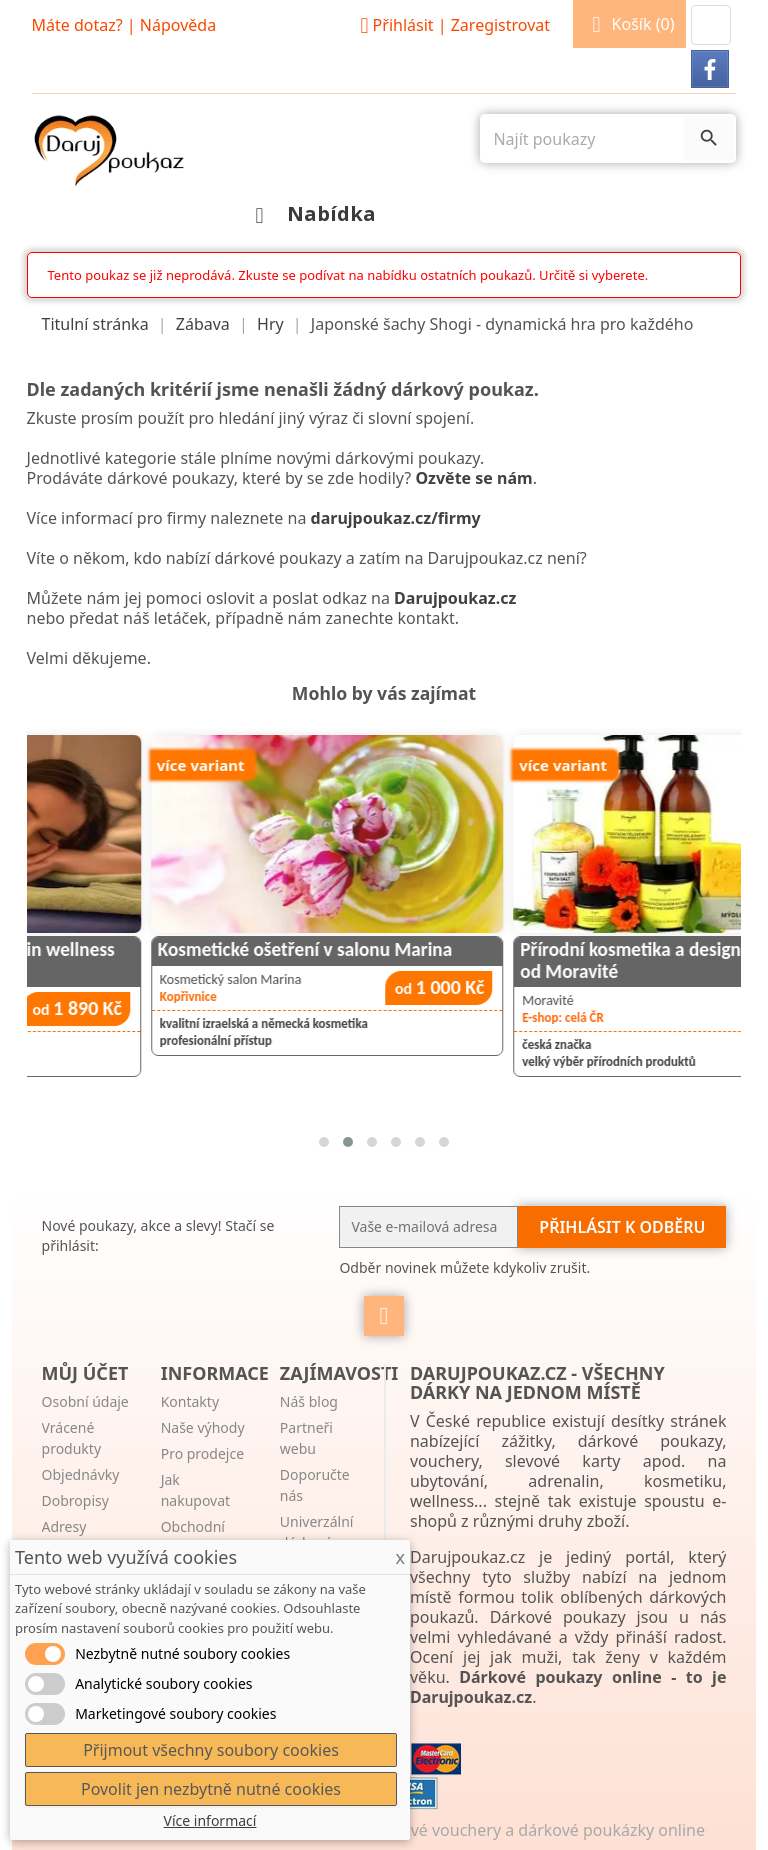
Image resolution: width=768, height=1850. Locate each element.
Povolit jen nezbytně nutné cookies (211, 1789)
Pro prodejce (202, 1453)
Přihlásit (452, 25)
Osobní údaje (85, 1401)
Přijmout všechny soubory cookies (211, 1750)
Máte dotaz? (77, 25)
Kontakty (190, 1401)
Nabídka (310, 213)
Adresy (64, 1526)
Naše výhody (203, 1427)
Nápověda (178, 25)
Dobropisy (75, 1500)
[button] (711, 25)
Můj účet (85, 1373)
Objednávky (81, 1474)
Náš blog (309, 1401)
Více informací (210, 1820)
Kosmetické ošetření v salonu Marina (488, 949)
